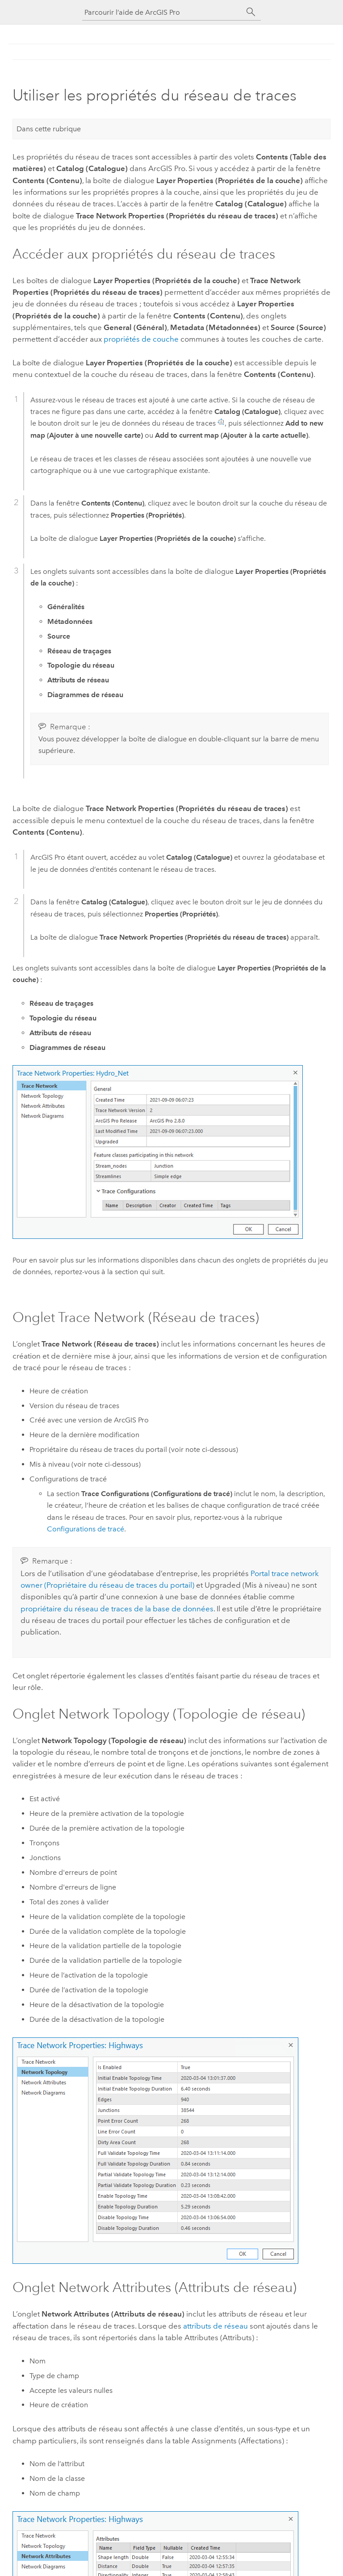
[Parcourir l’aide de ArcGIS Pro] (162, 12)
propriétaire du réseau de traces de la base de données (117, 1608)
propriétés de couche (141, 339)
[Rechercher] (251, 12)
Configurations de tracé (85, 1529)
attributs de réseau (215, 2325)
